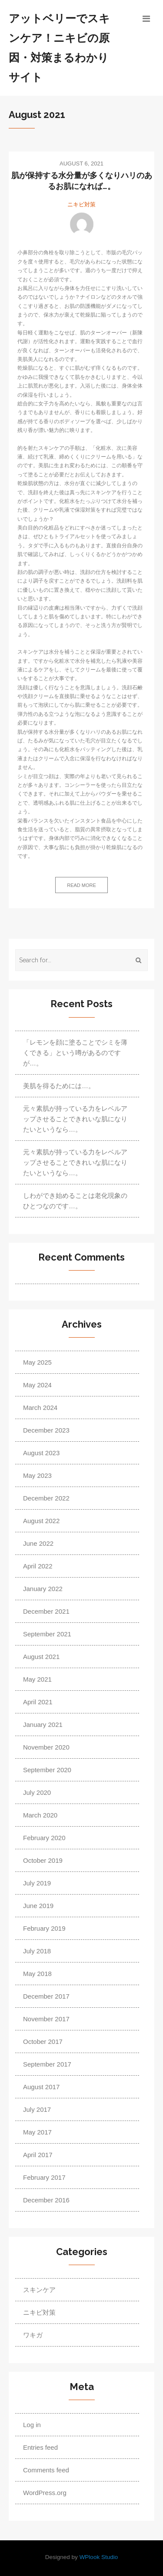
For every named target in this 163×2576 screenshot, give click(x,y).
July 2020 (37, 1792)
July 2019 (37, 1883)
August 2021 (41, 1656)
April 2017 (38, 2154)
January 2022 (43, 1588)
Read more (81, 885)
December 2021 (46, 1611)
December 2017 (46, 1996)
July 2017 (37, 2109)
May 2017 (37, 2132)
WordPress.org (45, 2492)
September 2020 (47, 1770)
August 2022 (41, 1520)
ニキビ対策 (81, 204)
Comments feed (46, 2470)
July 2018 (37, 1951)
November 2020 (46, 1747)
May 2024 (37, 1385)
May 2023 (37, 1475)
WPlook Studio (99, 2557)
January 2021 (43, 1724)
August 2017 (41, 2086)
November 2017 (46, 2019)
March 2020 (40, 1815)
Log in (32, 2424)
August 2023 (41, 1453)
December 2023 (46, 1430)
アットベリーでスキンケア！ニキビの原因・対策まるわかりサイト (59, 48)
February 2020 (44, 1837)
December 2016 (46, 2200)
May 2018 (37, 1973)
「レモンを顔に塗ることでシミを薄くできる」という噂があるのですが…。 (75, 1052)
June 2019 (38, 1905)
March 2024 (40, 1407)
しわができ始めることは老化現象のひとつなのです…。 (75, 1201)
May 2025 (37, 1362)
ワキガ (33, 2335)
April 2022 (38, 1566)
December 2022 (46, 1498)
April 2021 (38, 1702)
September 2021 (47, 1634)
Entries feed (40, 2447)
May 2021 (37, 1679)
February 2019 (44, 1928)
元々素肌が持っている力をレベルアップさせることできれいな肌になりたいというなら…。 (75, 1119)
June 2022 (38, 1543)
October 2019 (43, 1860)
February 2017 (44, 2177)
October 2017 (43, 2041)
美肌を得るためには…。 (59, 1085)
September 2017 (47, 2064)
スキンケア (39, 2289)
